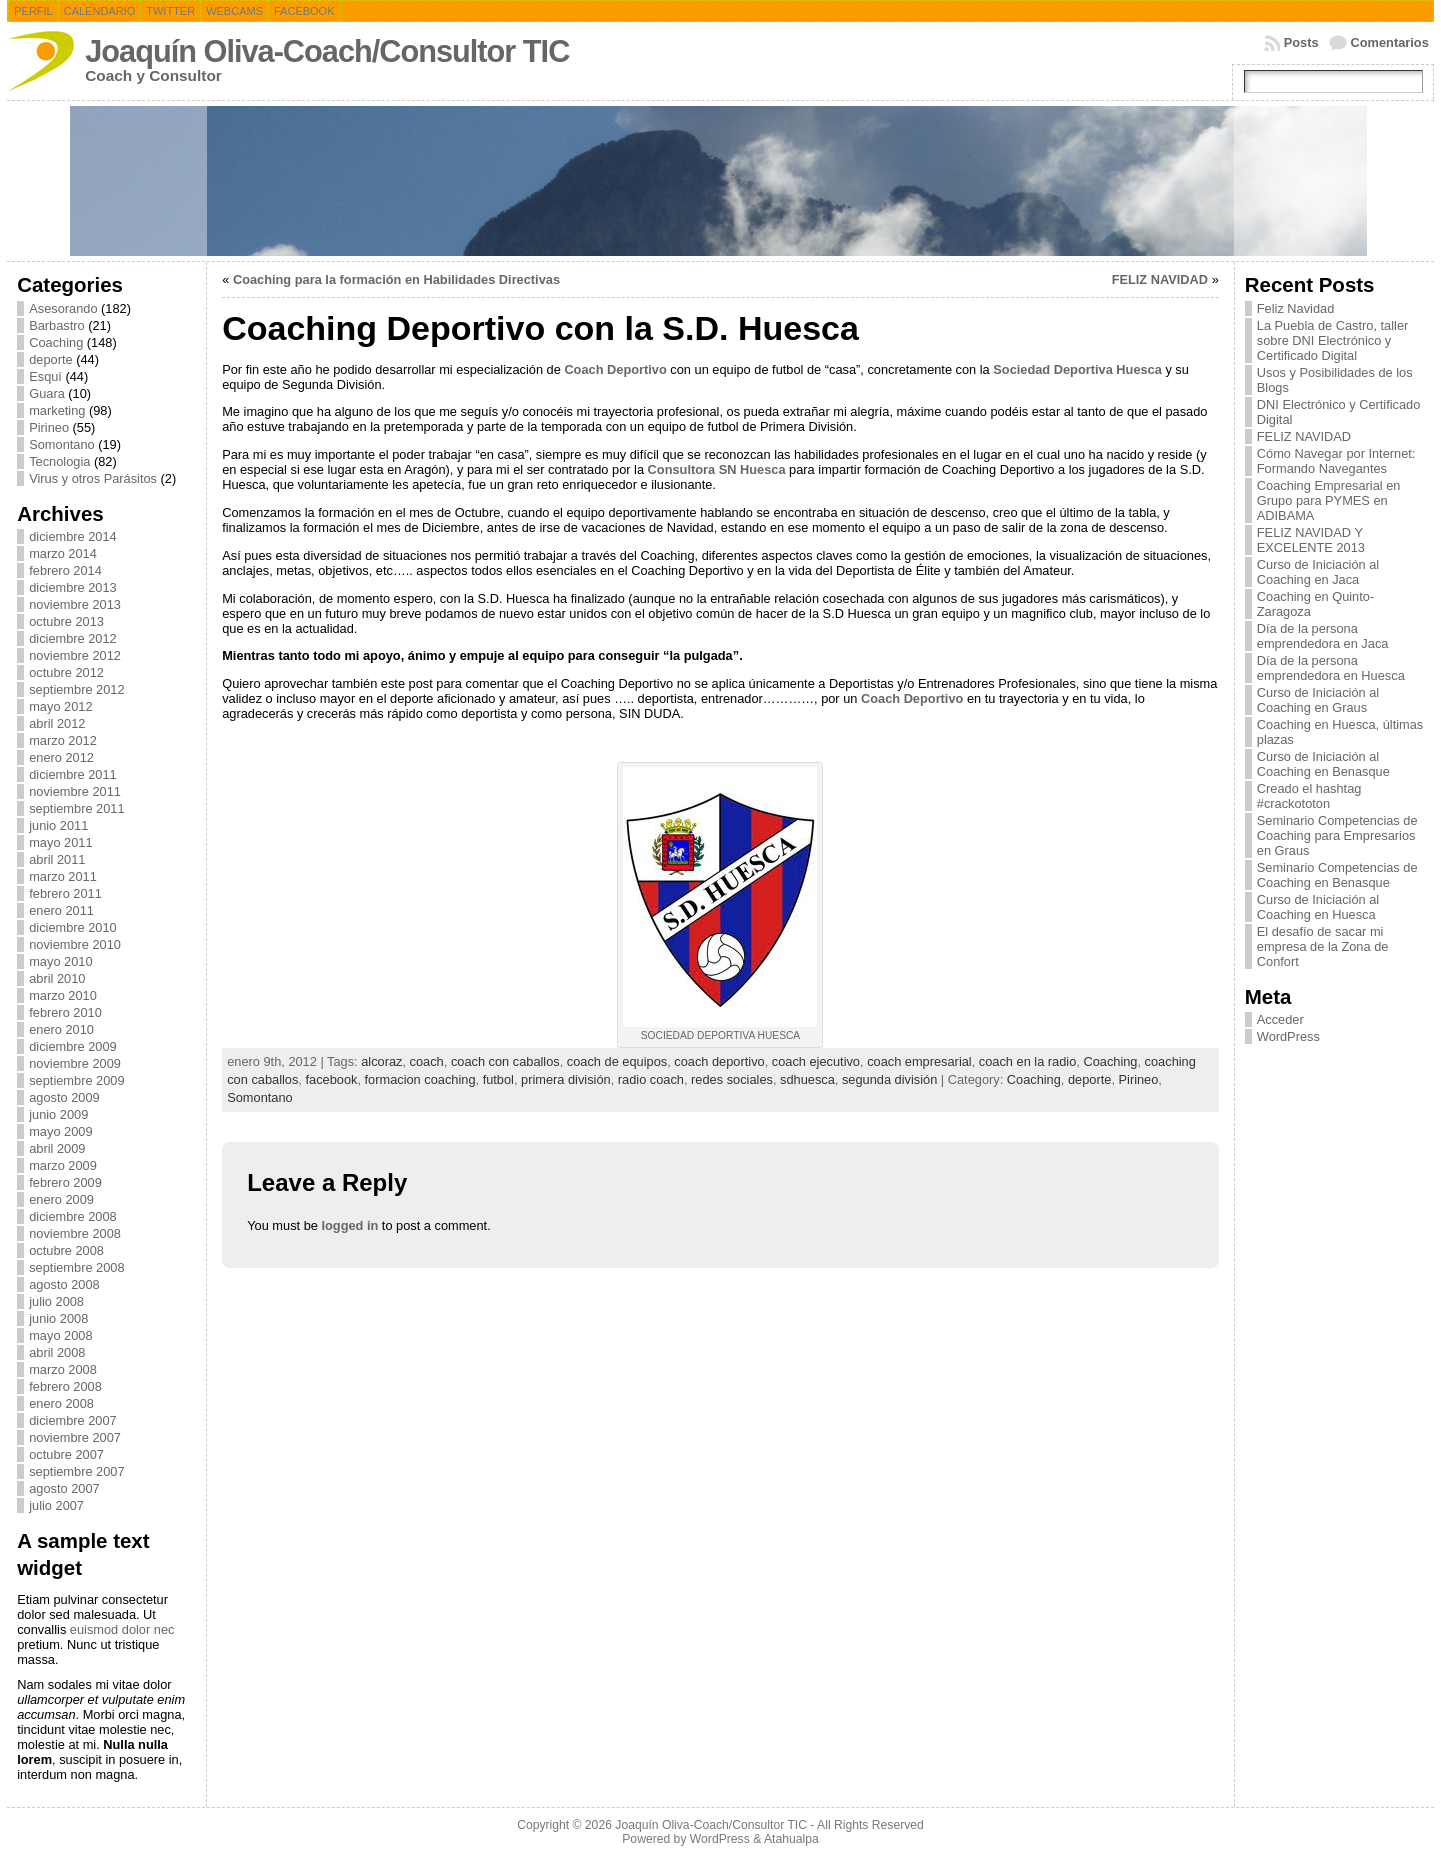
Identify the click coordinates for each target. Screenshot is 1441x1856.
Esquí (45, 376)
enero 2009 (61, 1199)
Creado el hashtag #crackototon (1309, 796)
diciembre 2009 (73, 1046)
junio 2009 (58, 1114)
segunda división (889, 1079)
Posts (1301, 42)
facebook (331, 1079)
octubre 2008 (66, 1250)
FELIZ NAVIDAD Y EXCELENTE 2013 (1311, 540)
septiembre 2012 (76, 689)
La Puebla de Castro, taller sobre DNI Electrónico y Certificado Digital (1333, 340)
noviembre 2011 (75, 791)
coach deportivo (719, 1061)
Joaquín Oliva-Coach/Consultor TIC (327, 51)
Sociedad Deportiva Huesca (1077, 369)
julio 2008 (56, 1301)
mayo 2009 (60, 1131)
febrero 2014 (65, 570)
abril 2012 (57, 723)
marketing (57, 410)
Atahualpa (791, 1839)
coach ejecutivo (816, 1061)
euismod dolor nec (122, 1629)
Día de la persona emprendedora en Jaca (1323, 636)
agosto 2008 (64, 1284)
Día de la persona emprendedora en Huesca (1331, 668)
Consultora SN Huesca (717, 469)
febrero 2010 (65, 1012)
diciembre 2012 (73, 638)
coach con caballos (505, 1061)
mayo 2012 (60, 706)
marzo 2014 (63, 553)
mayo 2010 (60, 961)
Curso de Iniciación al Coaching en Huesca (1318, 907)
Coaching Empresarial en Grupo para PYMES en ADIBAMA (1329, 500)
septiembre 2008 (76, 1267)
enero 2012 (61, 757)
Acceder (1280, 1019)
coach (427, 1061)
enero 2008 (61, 1403)
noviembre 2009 (75, 1063)
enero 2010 (61, 1029)
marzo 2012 (63, 740)
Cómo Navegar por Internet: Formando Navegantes (1336, 461)
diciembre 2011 (73, 774)
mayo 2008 (60, 1335)
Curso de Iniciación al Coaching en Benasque (1323, 764)
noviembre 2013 (75, 604)
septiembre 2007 (76, 1471)
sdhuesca (807, 1079)
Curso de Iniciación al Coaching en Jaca (1318, 572)
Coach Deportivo (615, 369)
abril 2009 (57, 1148)
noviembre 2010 (75, 944)
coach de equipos (617, 1061)
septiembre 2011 (76, 808)
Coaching (56, 342)
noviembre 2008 (75, 1233)
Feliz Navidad (1296, 308)
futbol (498, 1079)
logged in (349, 1225)
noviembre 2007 (75, 1437)
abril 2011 (57, 859)
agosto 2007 (64, 1488)
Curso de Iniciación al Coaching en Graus (1318, 700)
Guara (47, 393)
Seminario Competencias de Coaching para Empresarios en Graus (1337, 835)
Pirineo (49, 427)
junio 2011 (58, 825)
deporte (50, 359)
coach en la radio (1027, 1061)
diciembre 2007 (73, 1420)
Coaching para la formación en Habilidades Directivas (396, 279)
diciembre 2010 (73, 927)
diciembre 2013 (73, 587)
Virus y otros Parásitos (93, 478)
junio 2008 (58, 1318)
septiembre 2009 (76, 1080)
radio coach (651, 1079)
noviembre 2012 (75, 655)
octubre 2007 (66, 1454)
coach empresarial (919, 1061)
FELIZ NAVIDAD (1160, 279)
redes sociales (732, 1079)
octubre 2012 (66, 672)
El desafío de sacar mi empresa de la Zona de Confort (1323, 946)
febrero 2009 (65, 1182)
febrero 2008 (65, 1386)
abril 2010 (57, 978)
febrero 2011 (65, 893)
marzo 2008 (63, 1369)
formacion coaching (420, 1079)
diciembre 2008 (73, 1216)
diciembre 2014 (73, 536)
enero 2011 (61, 910)
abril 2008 (57, 1352)
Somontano (61, 444)
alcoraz (381, 1061)
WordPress (1288, 1036)
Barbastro (56, 325)
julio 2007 (56, 1505)
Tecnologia (59, 461)
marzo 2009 (63, 1165)
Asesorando (63, 308)
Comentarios (1390, 42)
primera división (566, 1079)
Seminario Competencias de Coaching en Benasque (1337, 875)
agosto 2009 (64, 1097)
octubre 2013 (66, 621)
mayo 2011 (60, 842)
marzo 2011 (63, 876)
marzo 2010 (63, 995)
